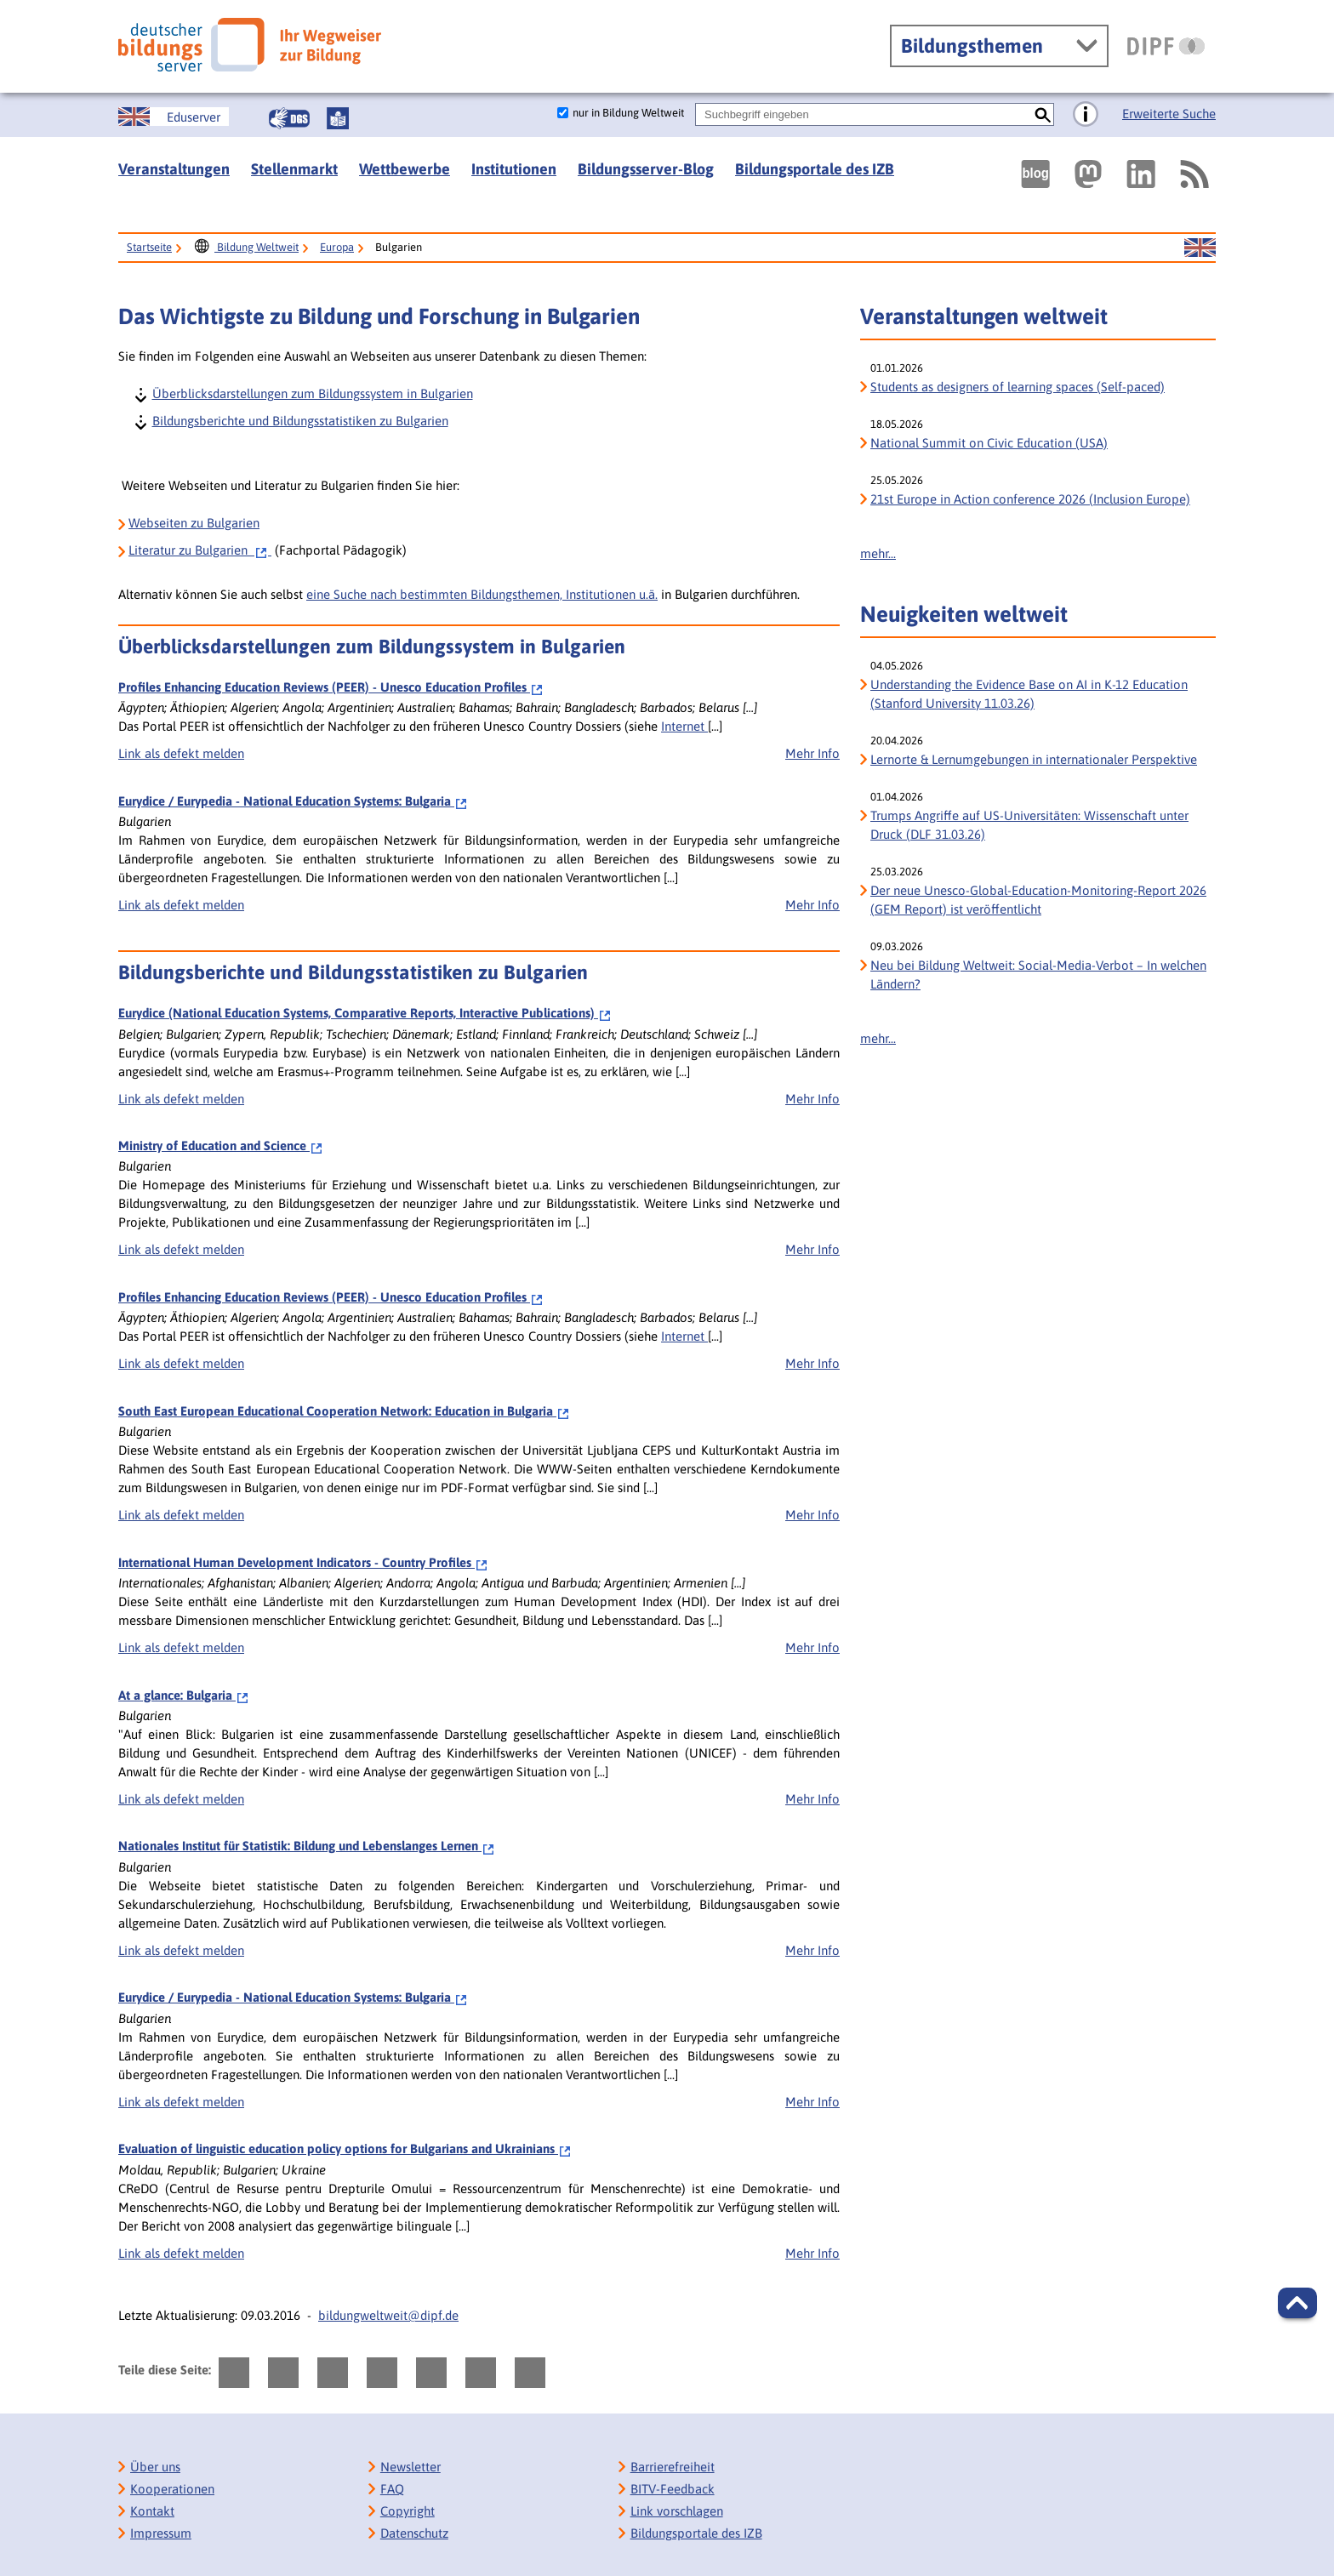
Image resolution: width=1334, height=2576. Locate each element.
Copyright (407, 2511)
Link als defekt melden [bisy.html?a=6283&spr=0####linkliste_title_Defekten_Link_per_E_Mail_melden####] (181, 905)
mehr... (878, 553)
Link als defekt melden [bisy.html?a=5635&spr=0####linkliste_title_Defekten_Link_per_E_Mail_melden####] (181, 1799)
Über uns (155, 2466)
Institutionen (513, 169)
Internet (684, 726)
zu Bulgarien (199, 550)
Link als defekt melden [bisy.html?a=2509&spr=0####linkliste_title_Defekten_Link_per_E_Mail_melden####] (181, 1514)
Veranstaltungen (174, 169)
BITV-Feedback (672, 2489)
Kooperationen (172, 2489)
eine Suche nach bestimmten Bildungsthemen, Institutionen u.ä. (482, 594)
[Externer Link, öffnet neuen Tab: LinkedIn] (1141, 174)
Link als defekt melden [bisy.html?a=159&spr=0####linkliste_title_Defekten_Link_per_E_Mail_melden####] (181, 1098)
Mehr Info (812, 753)
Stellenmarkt (294, 169)
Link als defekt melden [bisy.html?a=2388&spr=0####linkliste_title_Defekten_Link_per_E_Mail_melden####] (181, 753)
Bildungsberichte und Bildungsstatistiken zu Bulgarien (299, 420)
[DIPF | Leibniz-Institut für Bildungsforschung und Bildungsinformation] (1166, 46)
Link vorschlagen (676, 2511)
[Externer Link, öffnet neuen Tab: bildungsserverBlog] (1035, 174)
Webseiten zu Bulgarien (193, 523)
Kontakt (152, 2511)
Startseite (149, 247)
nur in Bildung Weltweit (628, 112)
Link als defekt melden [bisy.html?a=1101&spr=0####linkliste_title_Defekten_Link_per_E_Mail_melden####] (181, 1249)
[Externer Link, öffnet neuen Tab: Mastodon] (1088, 174)
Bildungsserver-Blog (646, 169)
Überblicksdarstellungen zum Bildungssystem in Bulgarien (312, 393)
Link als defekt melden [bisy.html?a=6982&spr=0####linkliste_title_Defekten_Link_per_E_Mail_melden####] (181, 2253)
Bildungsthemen (972, 46)
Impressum (160, 2533)
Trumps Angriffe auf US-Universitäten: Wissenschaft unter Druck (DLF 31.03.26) (1029, 824)
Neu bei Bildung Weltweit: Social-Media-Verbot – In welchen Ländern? (1038, 974)
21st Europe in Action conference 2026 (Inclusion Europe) (1030, 499)
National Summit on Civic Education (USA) (989, 443)
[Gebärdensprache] (289, 118)
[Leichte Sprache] (338, 118)
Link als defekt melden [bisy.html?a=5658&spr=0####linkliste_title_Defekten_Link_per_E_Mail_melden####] (181, 1950)
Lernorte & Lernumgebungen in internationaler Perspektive (1033, 759)
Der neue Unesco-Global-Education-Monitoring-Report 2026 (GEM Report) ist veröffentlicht (1038, 899)
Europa (337, 247)
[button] (1297, 2303)
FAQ (392, 2489)
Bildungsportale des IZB (814, 169)
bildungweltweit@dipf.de (388, 2315)
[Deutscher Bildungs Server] (249, 44)
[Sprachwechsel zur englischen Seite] (173, 116)
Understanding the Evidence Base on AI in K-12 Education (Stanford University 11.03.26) (1029, 693)
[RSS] (1194, 174)
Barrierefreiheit (672, 2466)
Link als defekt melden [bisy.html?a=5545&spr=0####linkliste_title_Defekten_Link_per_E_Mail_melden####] (181, 1647)
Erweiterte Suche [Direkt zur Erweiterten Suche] (1169, 113)
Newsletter (410, 2466)
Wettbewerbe (404, 169)
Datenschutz (414, 2533)
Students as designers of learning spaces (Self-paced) (1017, 386)
